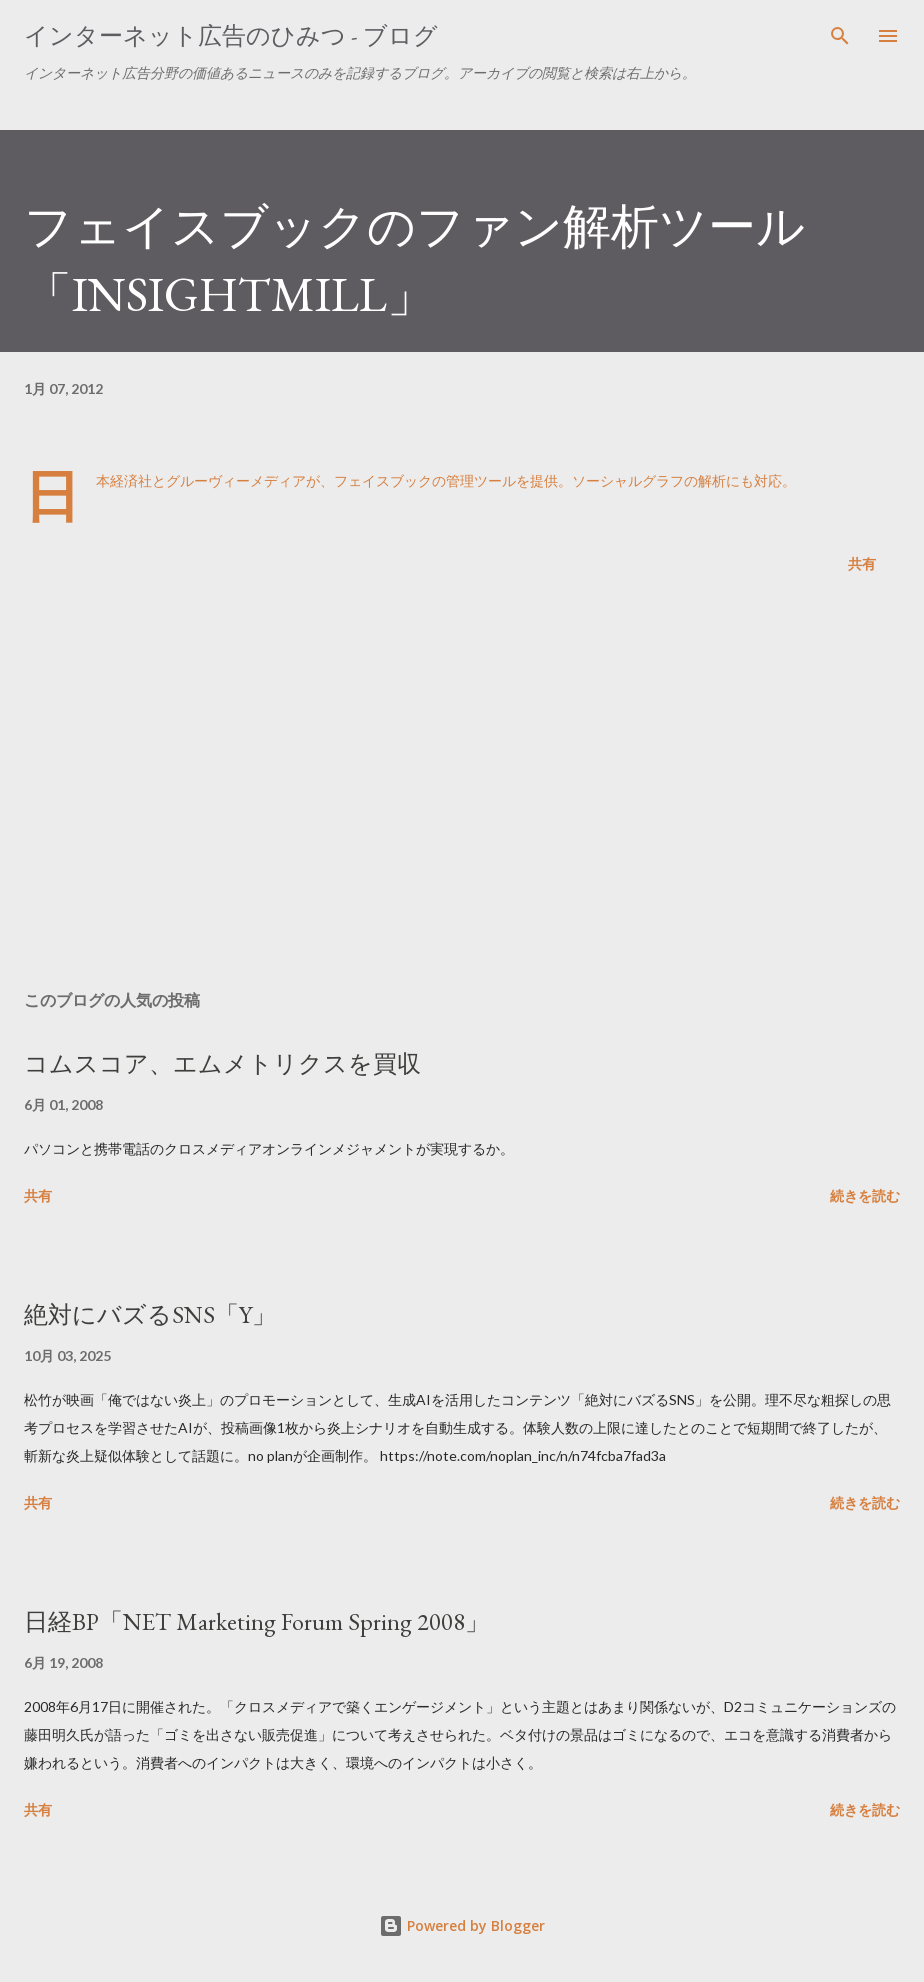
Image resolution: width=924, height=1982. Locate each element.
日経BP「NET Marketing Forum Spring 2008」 (256, 1621)
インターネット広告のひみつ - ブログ (231, 35)
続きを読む (865, 1195)
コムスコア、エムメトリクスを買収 (222, 1063)
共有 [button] (862, 563)
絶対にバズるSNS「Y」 (150, 1314)
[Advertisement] (462, 786)
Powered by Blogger (462, 1925)
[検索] (840, 36)
